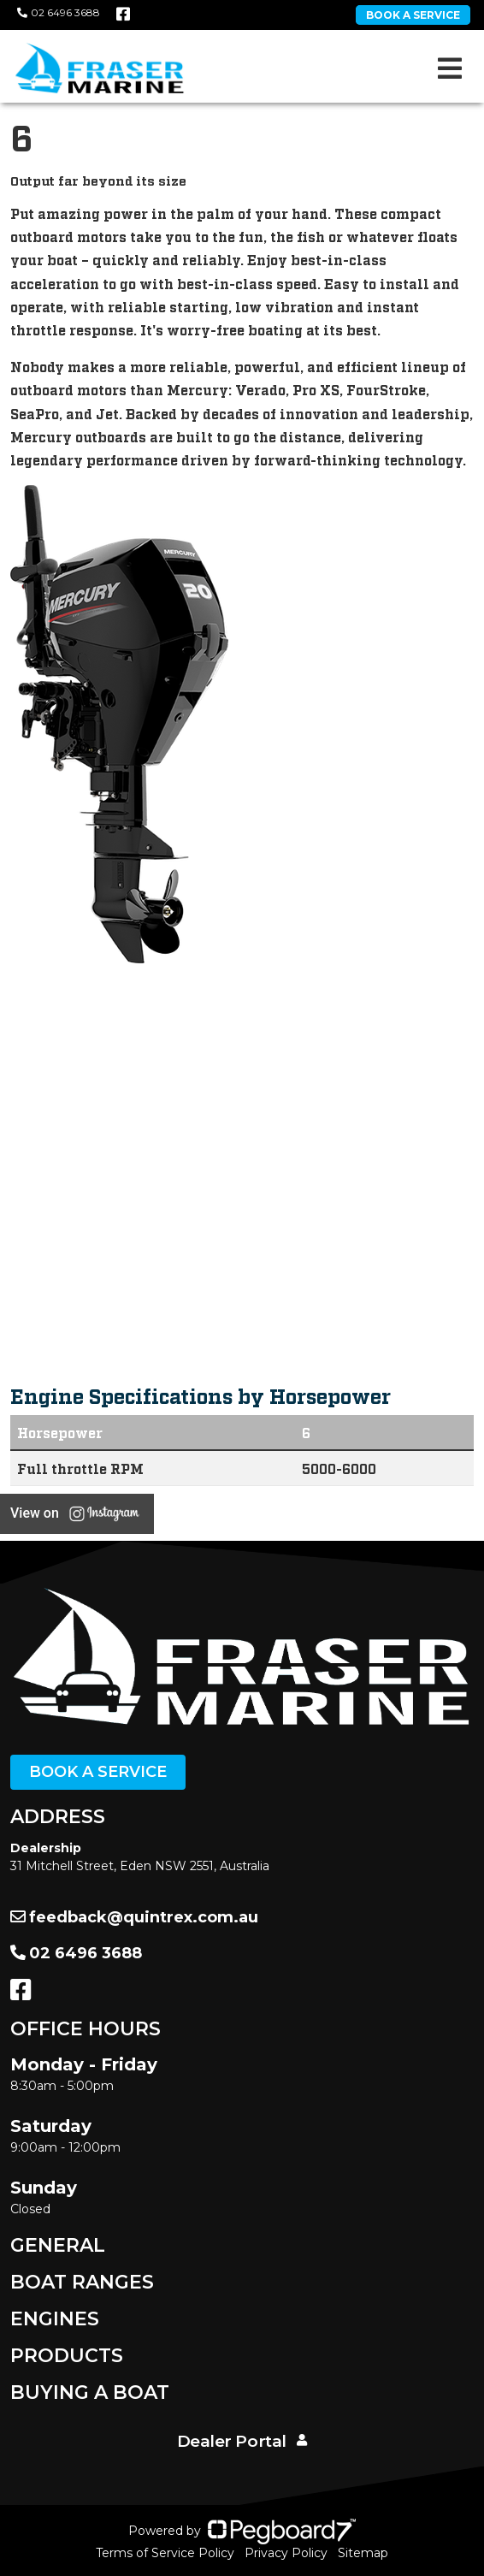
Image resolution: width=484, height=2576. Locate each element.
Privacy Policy (286, 2553)
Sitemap (363, 2553)
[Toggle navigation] (449, 68)
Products (66, 2355)
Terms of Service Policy (165, 2553)
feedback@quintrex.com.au (134, 1917)
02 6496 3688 (58, 12)
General (57, 2245)
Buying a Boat (89, 2392)
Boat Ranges (82, 2282)
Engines (54, 2318)
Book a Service (98, 1771)
